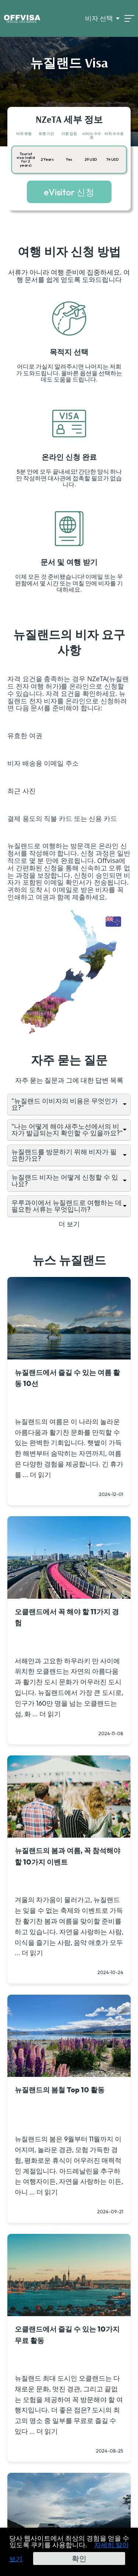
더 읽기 (40, 1474)
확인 (79, 2558)
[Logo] (22, 18)
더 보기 (69, 1224)
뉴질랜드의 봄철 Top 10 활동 (60, 2089)
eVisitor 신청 (69, 192)
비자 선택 (99, 18)
